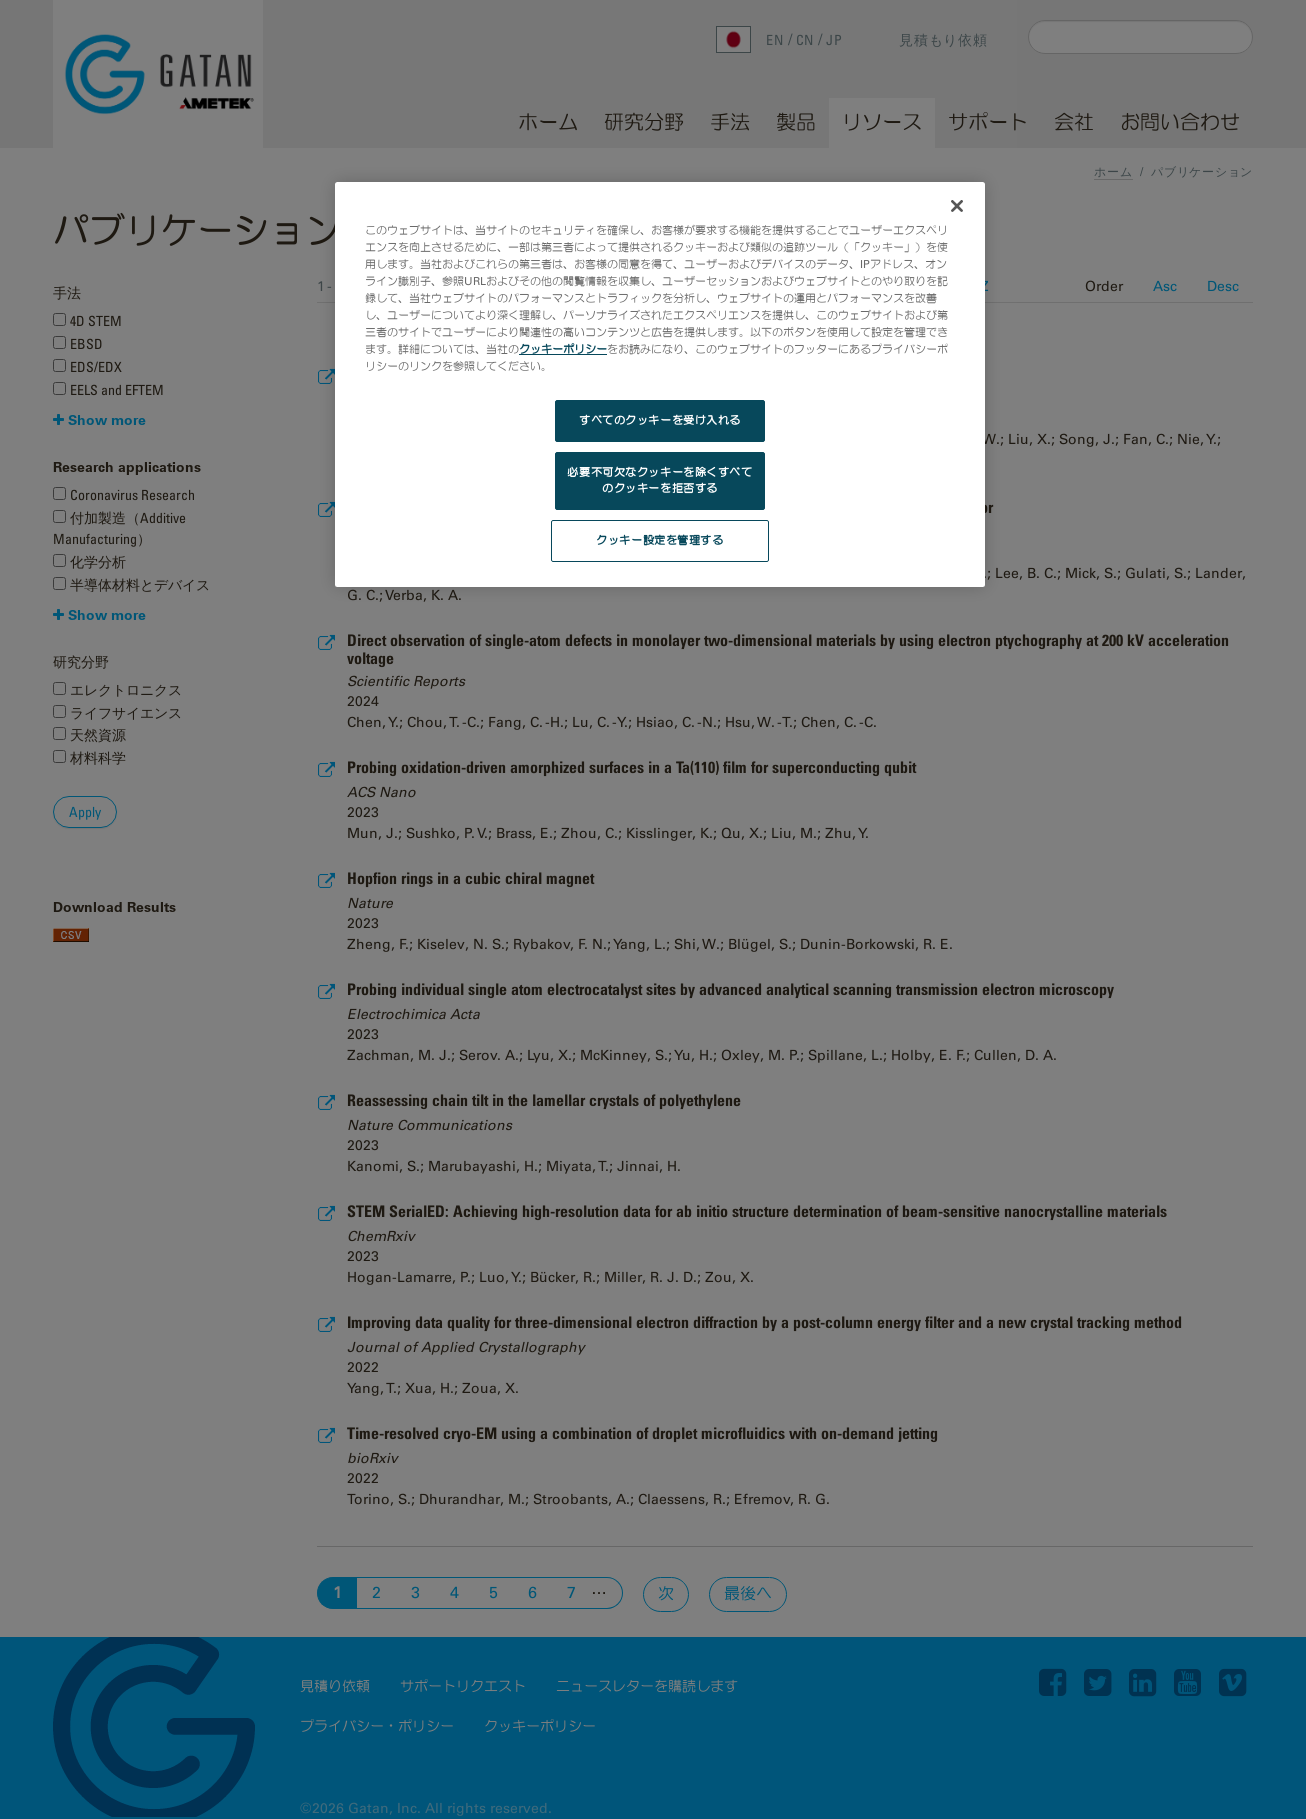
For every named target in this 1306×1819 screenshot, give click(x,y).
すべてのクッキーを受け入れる (660, 420)
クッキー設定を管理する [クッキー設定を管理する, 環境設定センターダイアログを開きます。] (659, 540)
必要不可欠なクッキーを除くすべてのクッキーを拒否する (659, 480)
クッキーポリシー (563, 349)
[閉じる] (957, 206)
